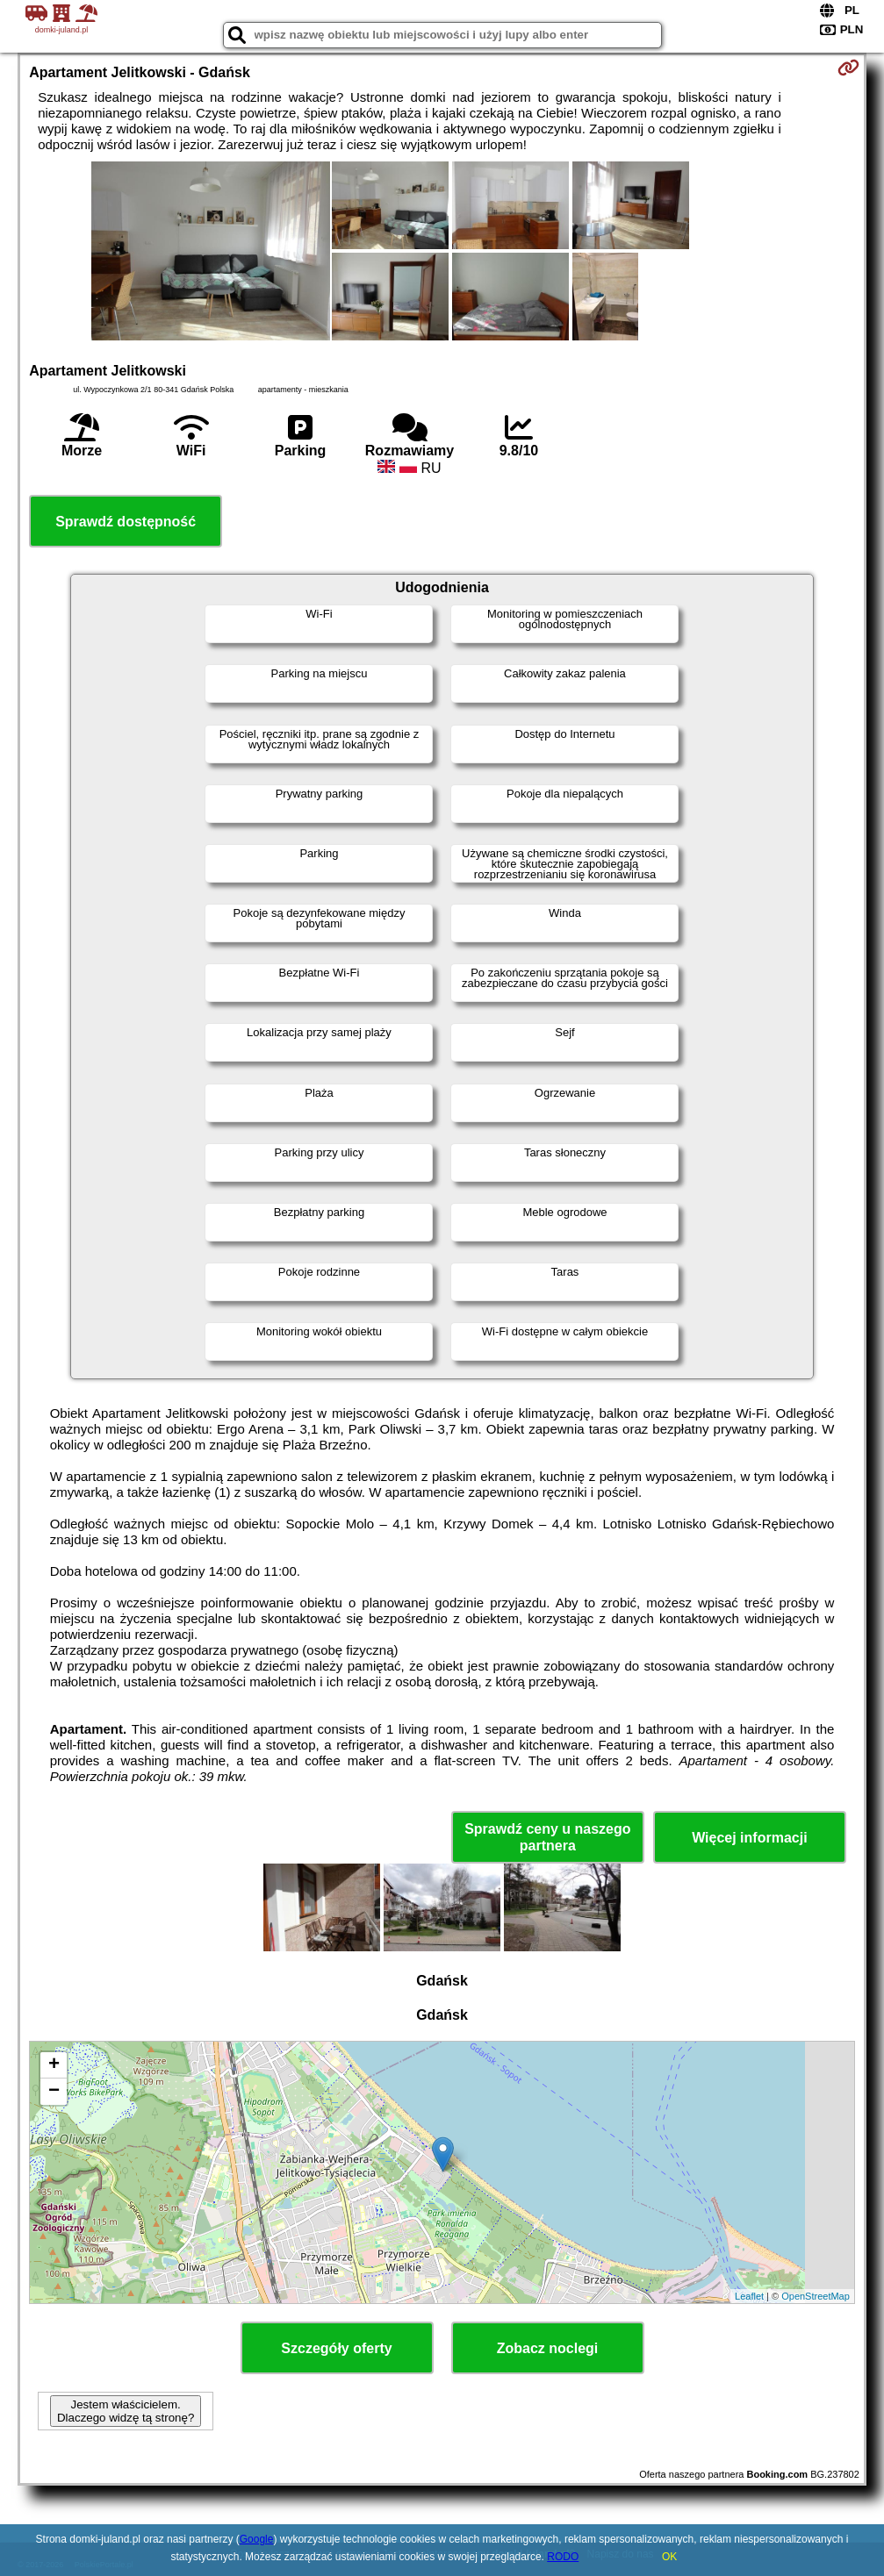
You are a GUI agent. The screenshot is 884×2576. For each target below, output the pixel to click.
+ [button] (54, 2065)
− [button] (54, 2092)
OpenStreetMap (815, 2296)
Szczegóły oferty (336, 2348)
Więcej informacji (749, 1837)
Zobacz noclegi (548, 2348)
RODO (563, 2557)
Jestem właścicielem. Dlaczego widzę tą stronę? (125, 2411)
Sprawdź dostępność (125, 521)
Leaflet (749, 2296)
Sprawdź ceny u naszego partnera (547, 1837)
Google (257, 2539)
